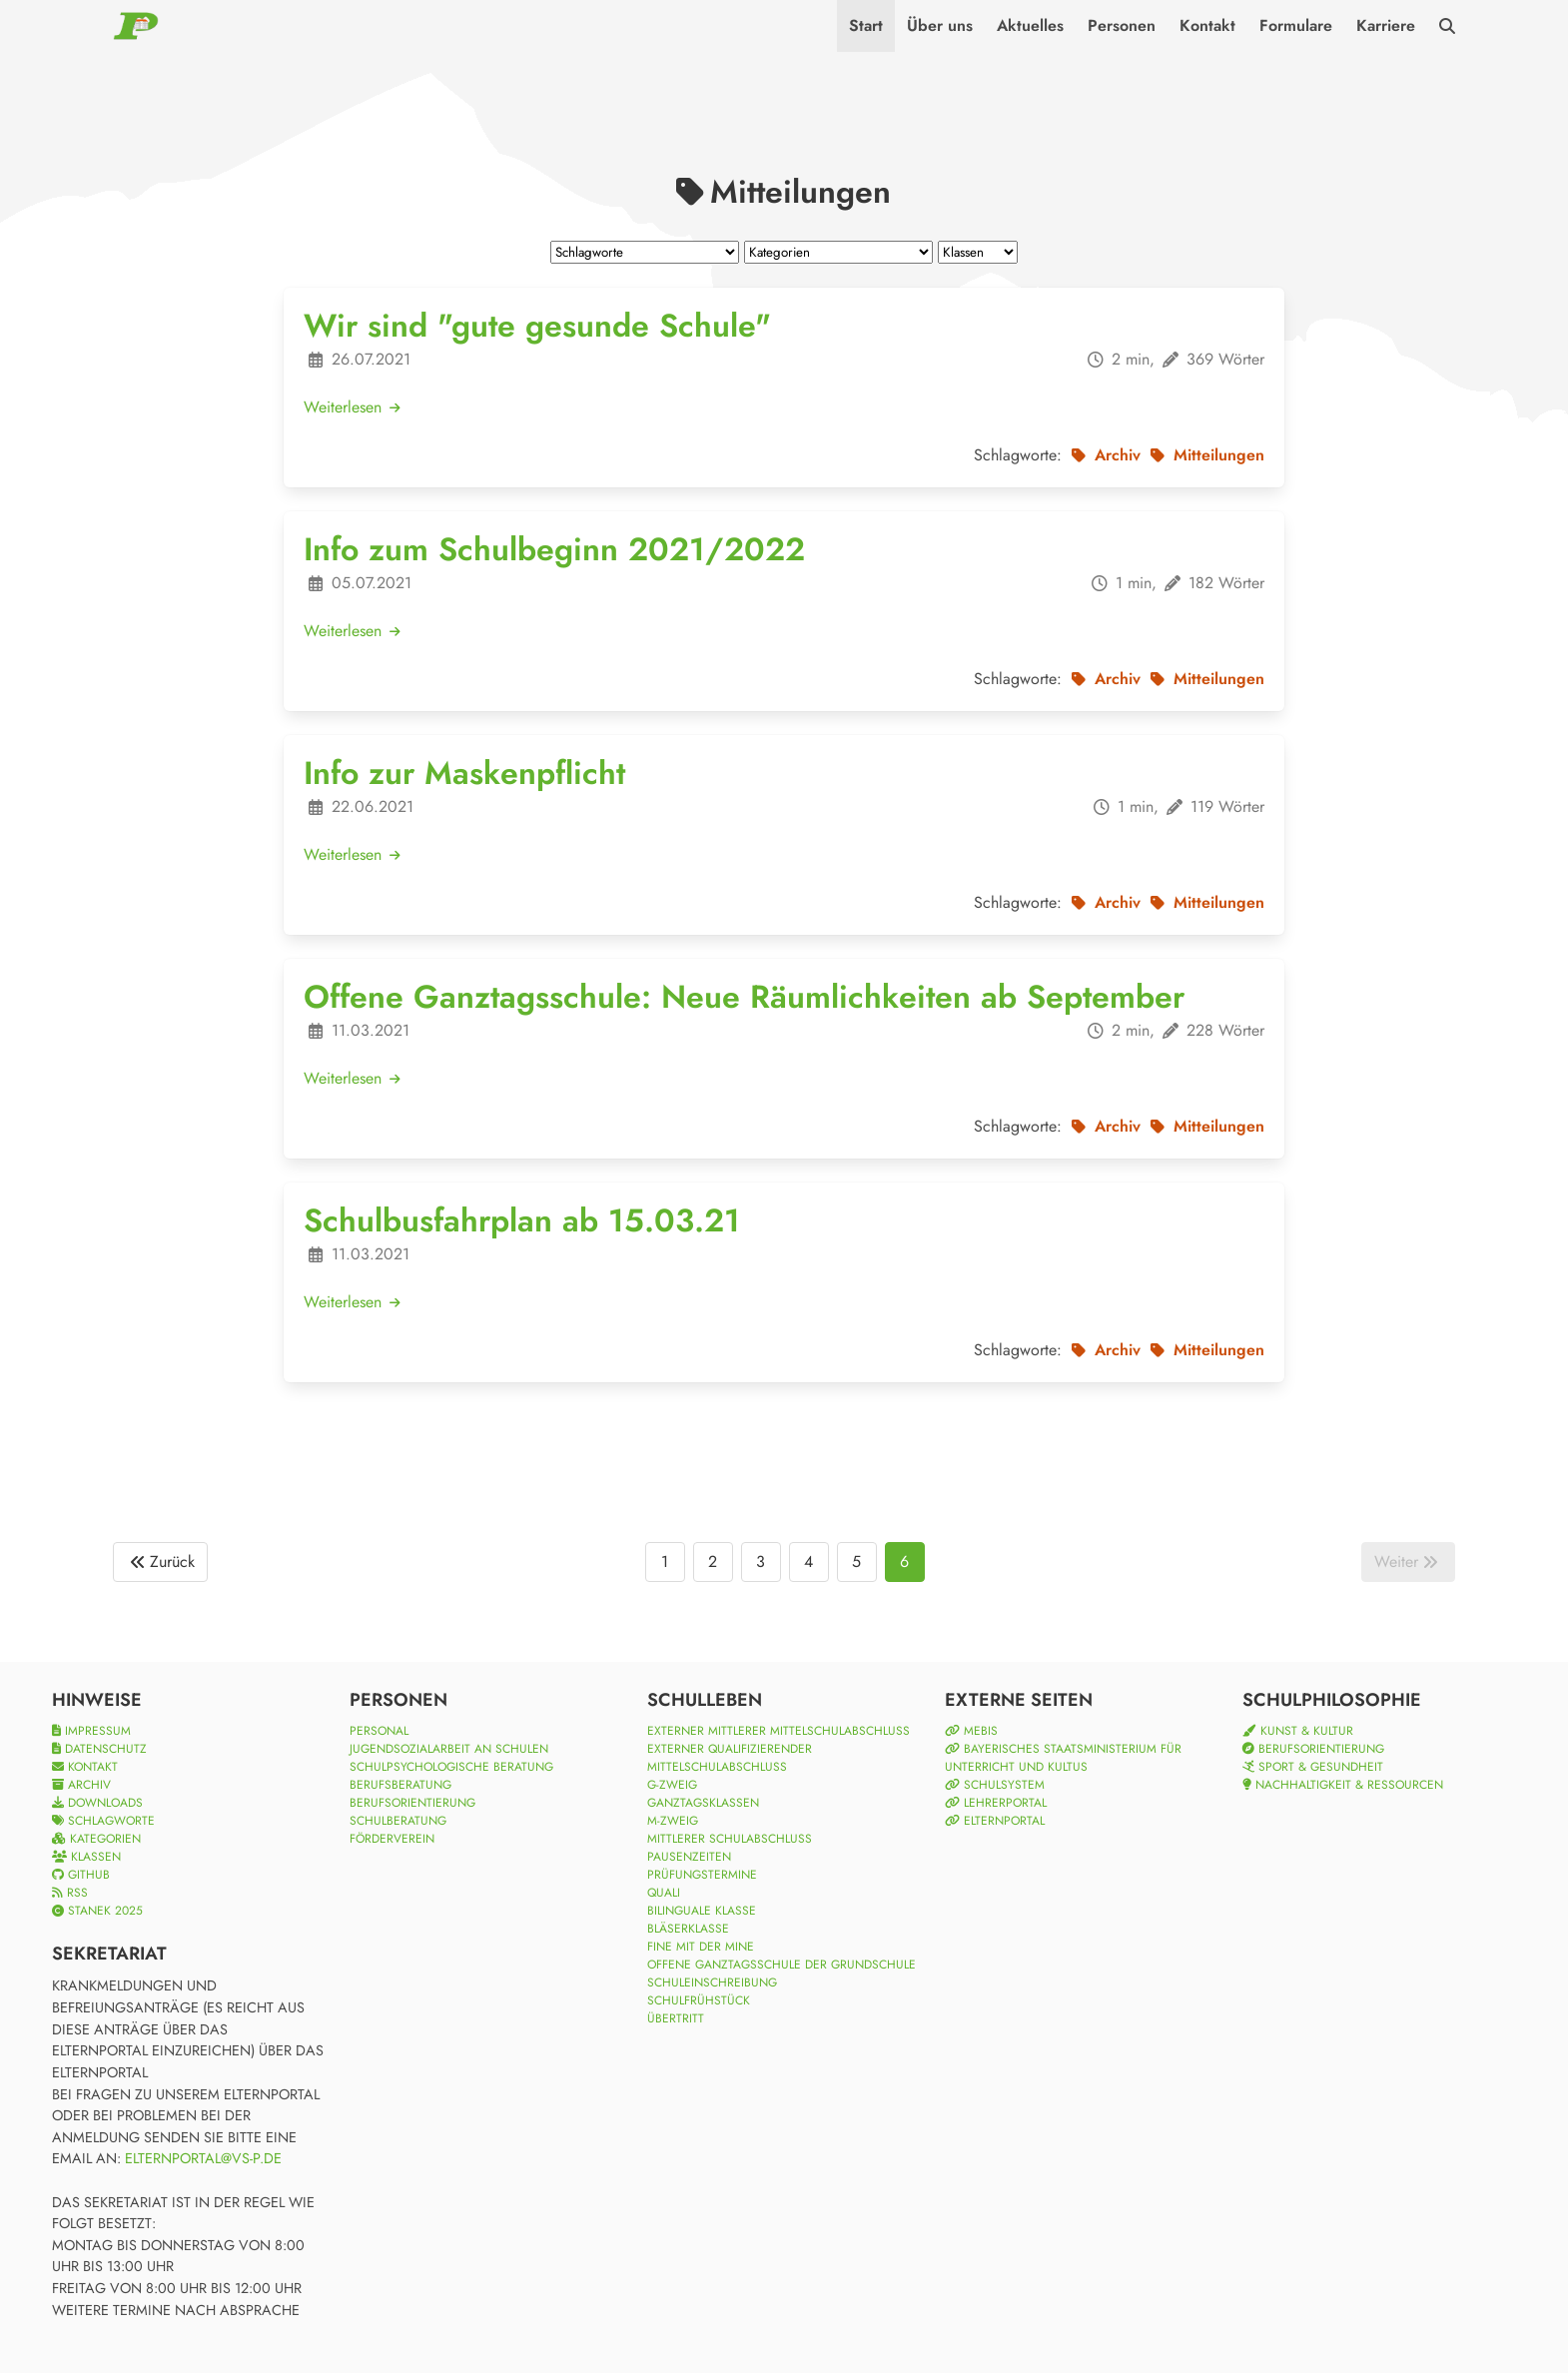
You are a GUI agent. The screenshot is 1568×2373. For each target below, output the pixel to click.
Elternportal (995, 1821)
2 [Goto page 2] (712, 1561)
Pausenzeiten (689, 1857)
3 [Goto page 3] (760, 1561)
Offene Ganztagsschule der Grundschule (781, 1965)
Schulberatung (398, 1821)
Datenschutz (99, 1749)
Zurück (160, 1562)
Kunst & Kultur (1297, 1731)
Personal (379, 1731)
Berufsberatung (400, 1785)
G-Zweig (672, 1785)
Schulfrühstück (698, 2000)
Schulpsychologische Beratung (451, 1767)
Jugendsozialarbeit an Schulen (449, 1749)
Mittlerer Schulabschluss (729, 1839)
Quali (663, 1893)
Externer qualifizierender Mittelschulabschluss (729, 1758)
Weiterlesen (353, 407)
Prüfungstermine (702, 1875)
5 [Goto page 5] (856, 1561)
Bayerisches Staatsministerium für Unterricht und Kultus (1063, 1758)
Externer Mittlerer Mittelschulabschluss (778, 1731)
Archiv (81, 1785)
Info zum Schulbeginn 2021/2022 (554, 549)
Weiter (1408, 1562)
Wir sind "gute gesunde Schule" (537, 326)
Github (81, 1875)
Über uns (940, 25)
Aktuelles (1030, 25)
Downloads (97, 1803)
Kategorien (96, 1839)
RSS (70, 1893)
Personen (1122, 25)
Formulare (1295, 25)
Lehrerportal (996, 1803)
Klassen (86, 1857)
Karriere (1385, 25)
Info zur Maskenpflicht (464, 773)
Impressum (91, 1731)
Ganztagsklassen (703, 1803)
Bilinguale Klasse (701, 1911)
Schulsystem (995, 1785)
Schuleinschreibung (712, 1982)
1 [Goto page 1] (664, 1561)
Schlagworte (103, 1821)
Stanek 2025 (97, 1911)
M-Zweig (672, 1821)
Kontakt (1207, 25)
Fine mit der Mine (700, 1947)
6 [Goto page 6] (904, 1561)
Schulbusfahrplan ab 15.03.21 (522, 1220)
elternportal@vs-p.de (203, 2158)
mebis (971, 1731)
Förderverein (392, 1839)
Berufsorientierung (412, 1803)
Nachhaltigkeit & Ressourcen (1342, 1785)
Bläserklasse (688, 1929)
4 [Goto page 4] (808, 1561)
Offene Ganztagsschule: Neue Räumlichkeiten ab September (744, 997)
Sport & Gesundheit (1312, 1767)
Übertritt (675, 2018)
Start (866, 25)
